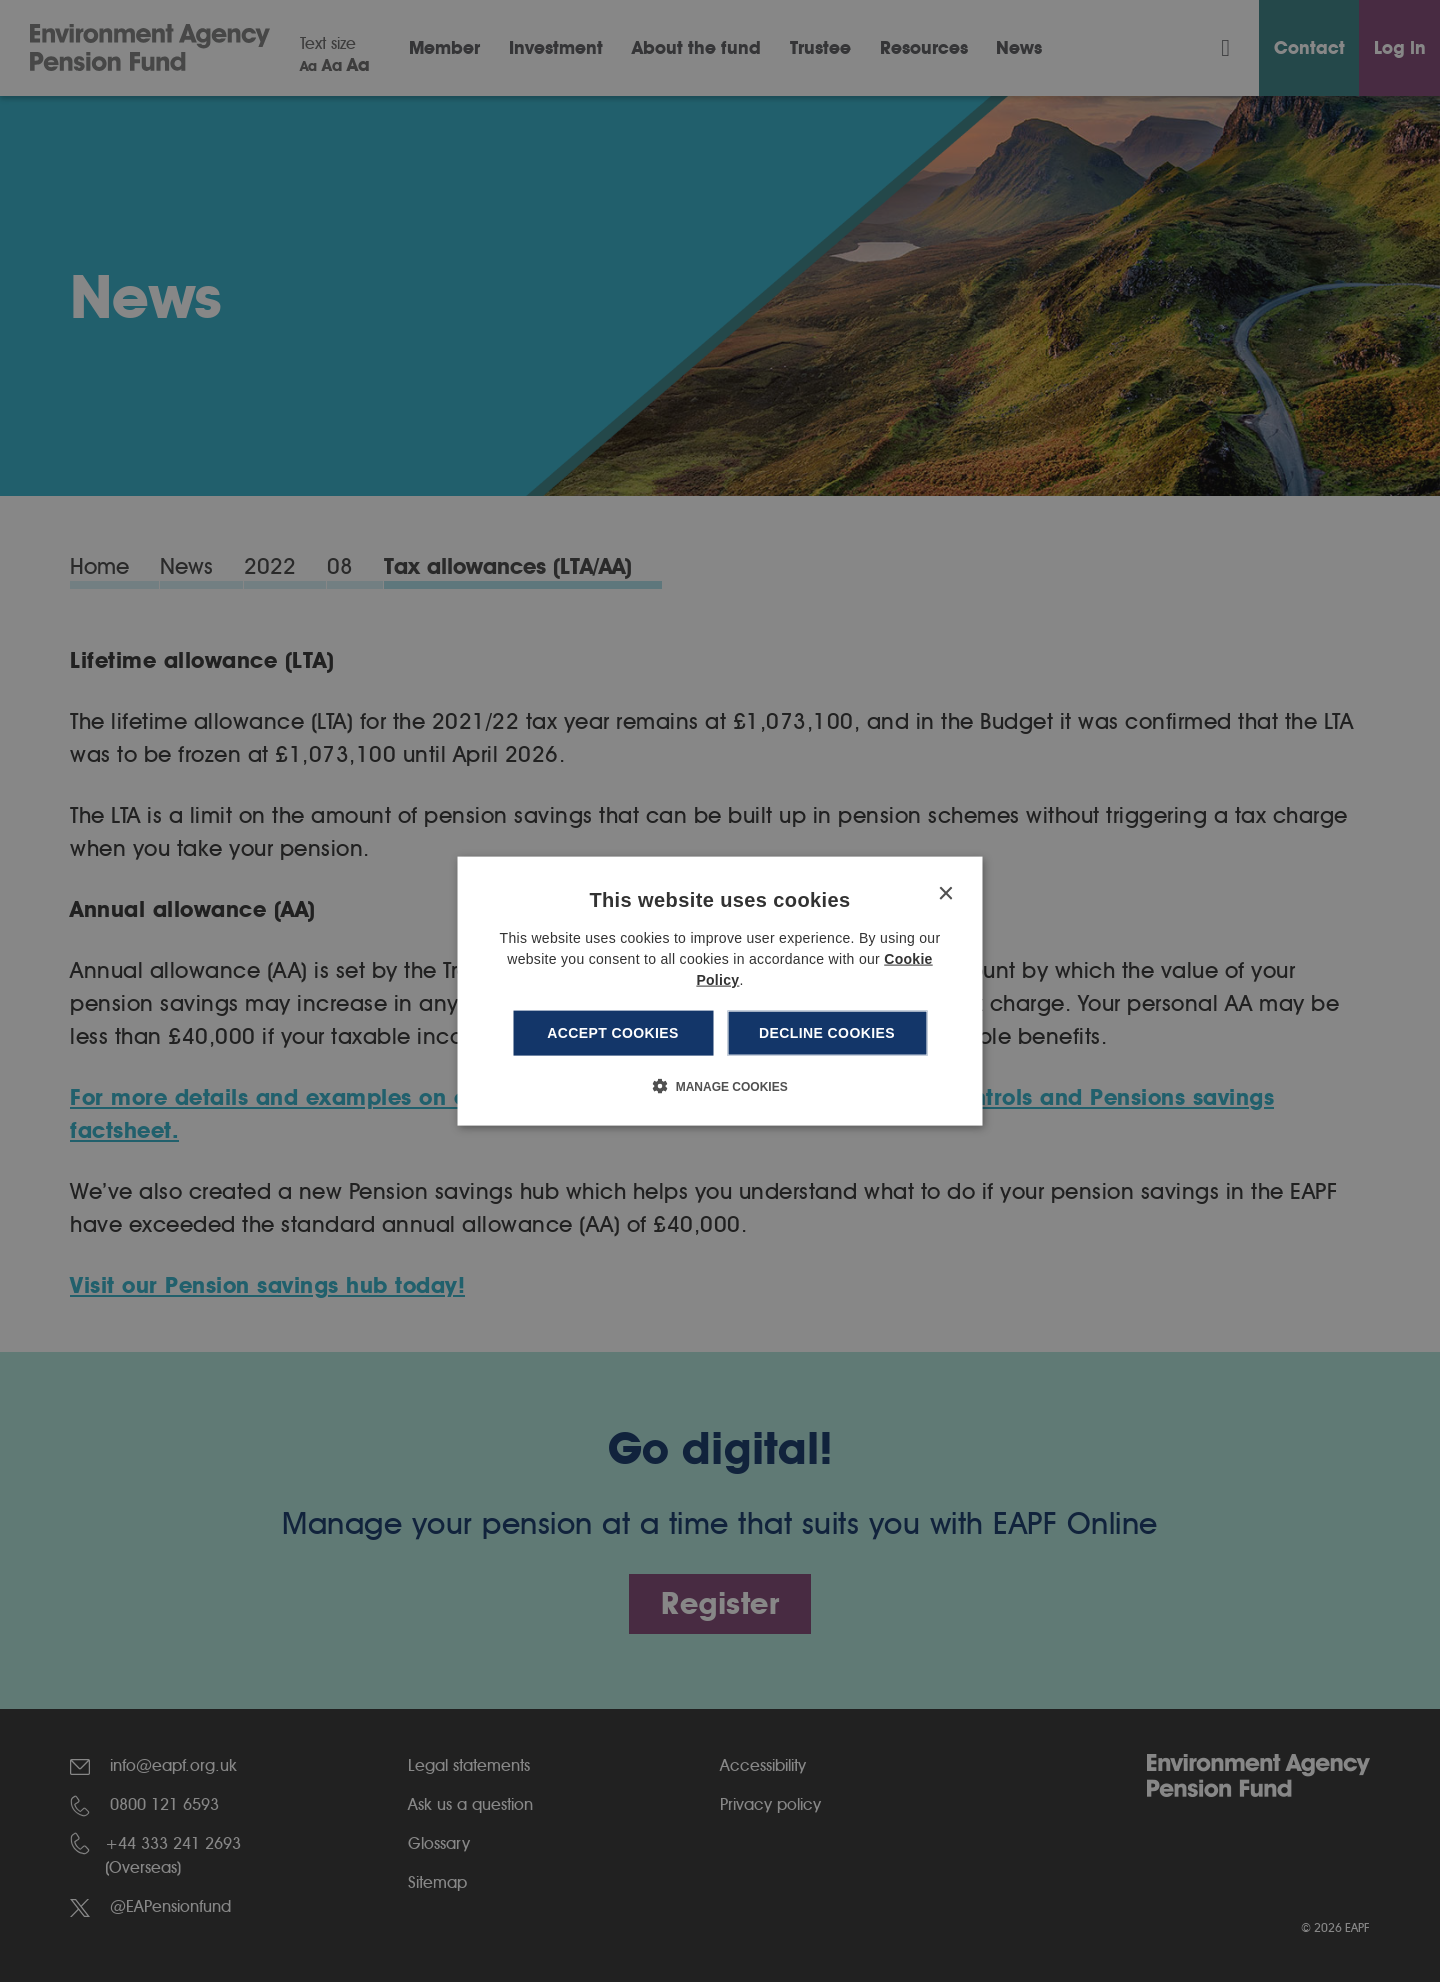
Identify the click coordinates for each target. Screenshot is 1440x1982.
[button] (719, 1085)
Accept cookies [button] (613, 1033)
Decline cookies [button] (827, 1033)
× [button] (945, 894)
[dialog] (720, 991)
